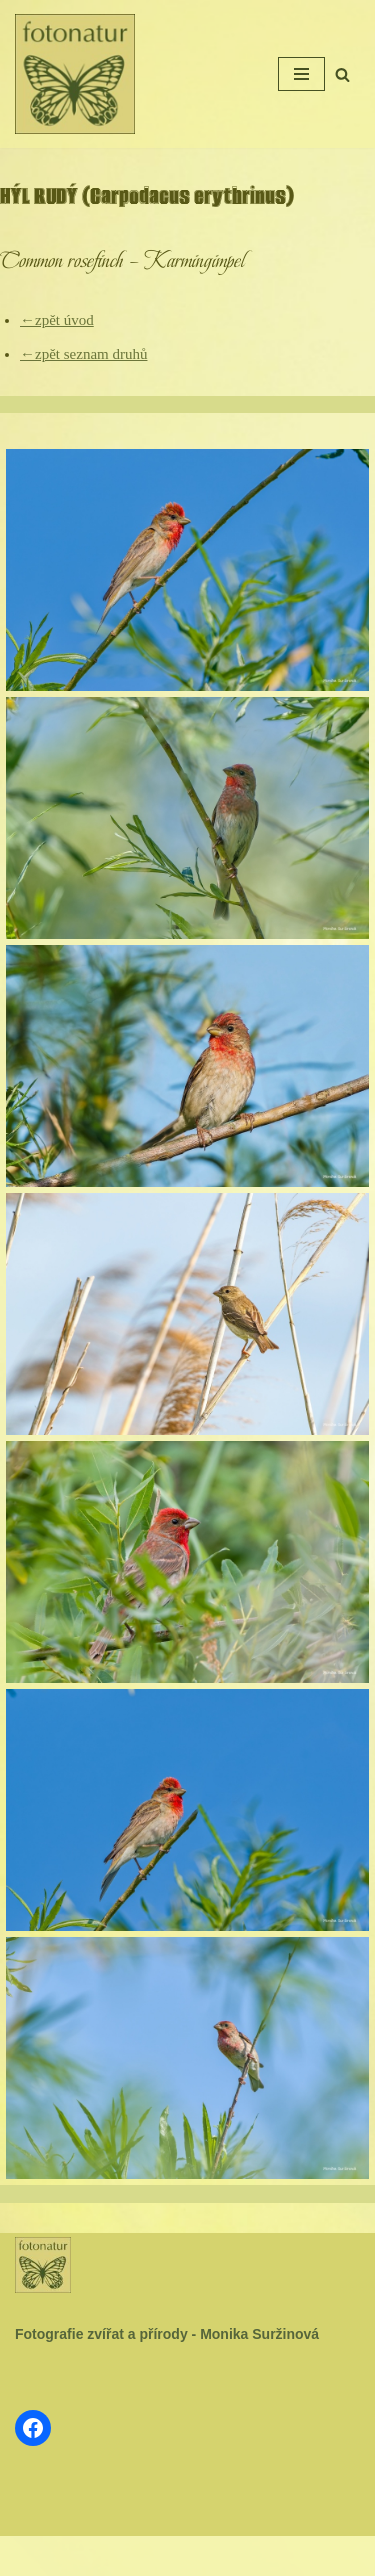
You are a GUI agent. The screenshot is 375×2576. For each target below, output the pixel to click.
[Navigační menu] (301, 74)
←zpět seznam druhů (83, 354)
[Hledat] (342, 74)
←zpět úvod (57, 320)
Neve (126, 2556)
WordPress (233, 2556)
